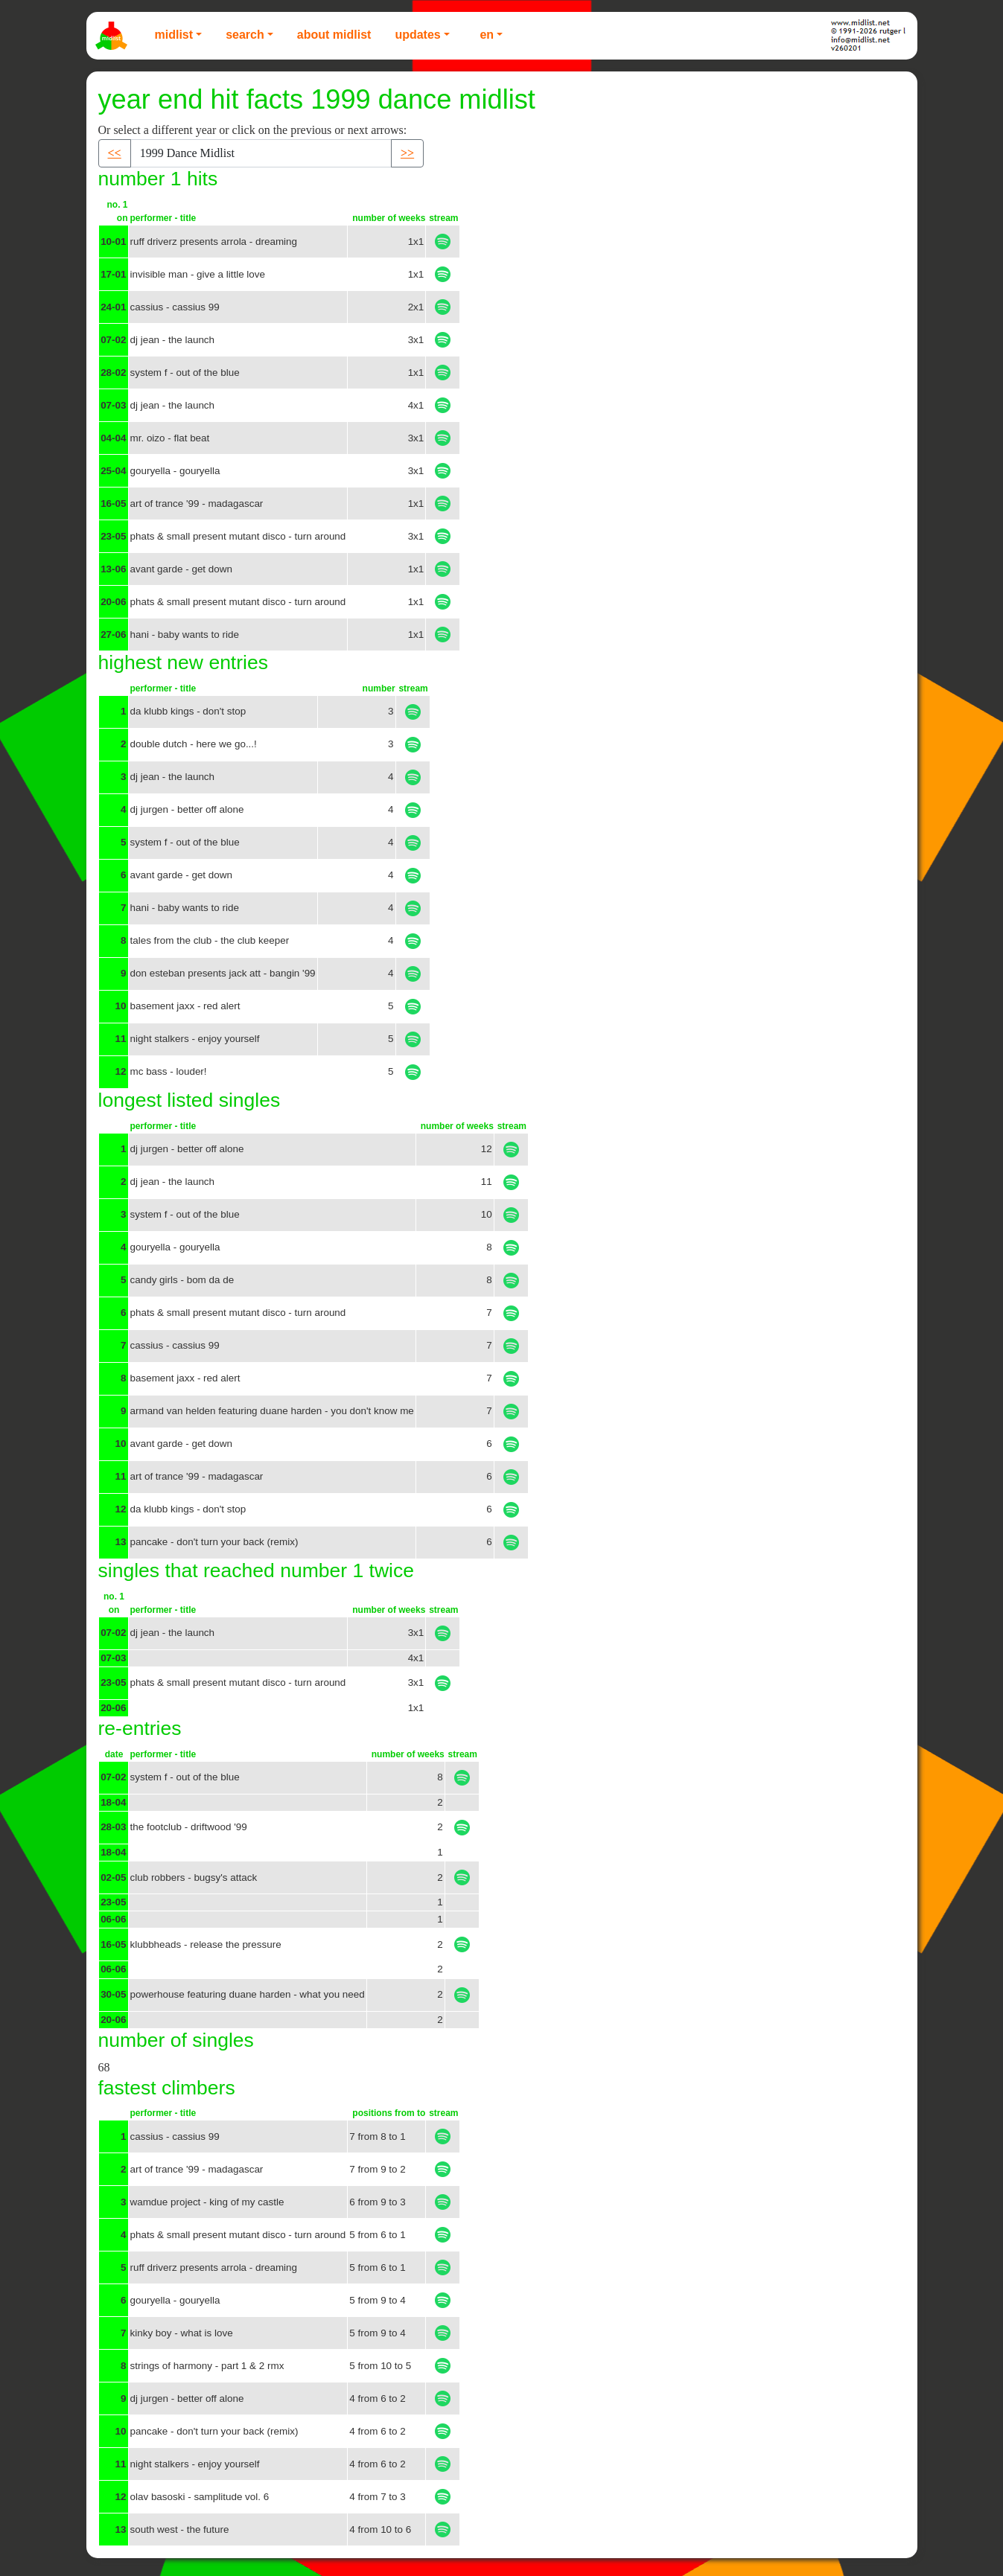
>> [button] (407, 153)
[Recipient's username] (261, 153)
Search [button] (245, 34)
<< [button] (114, 153)
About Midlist (334, 34)
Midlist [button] (174, 34)
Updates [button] (417, 34)
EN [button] (487, 34)
